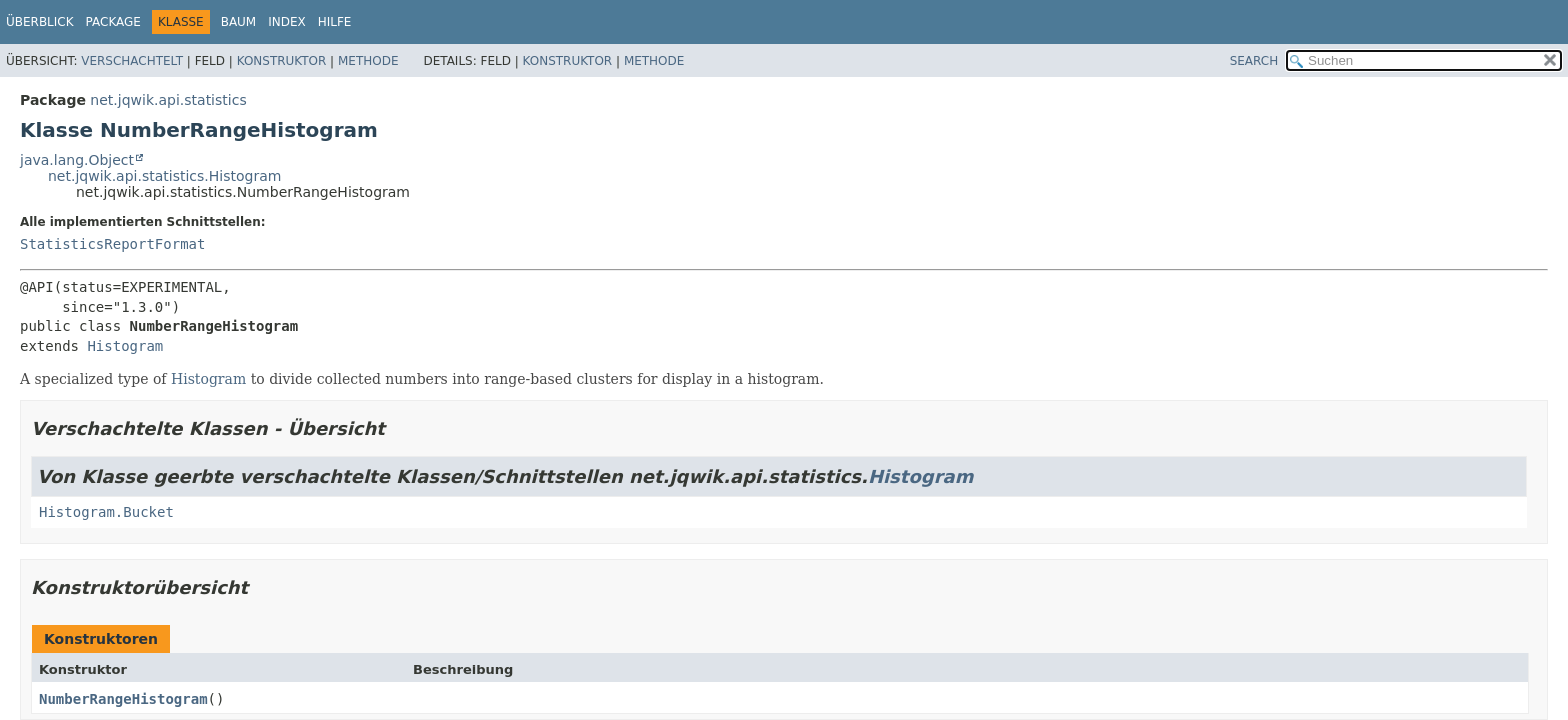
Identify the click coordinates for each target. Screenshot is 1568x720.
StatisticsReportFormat (112, 244)
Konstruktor (282, 61)
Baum (239, 22)
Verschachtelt (132, 61)
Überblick (40, 22)
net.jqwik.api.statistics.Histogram (164, 176)
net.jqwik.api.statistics (168, 100)
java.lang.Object (77, 160)
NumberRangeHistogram (123, 699)
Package (113, 22)
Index (287, 22)
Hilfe (335, 22)
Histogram (125, 346)
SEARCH (1254, 61)
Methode (368, 61)
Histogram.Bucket (106, 512)
